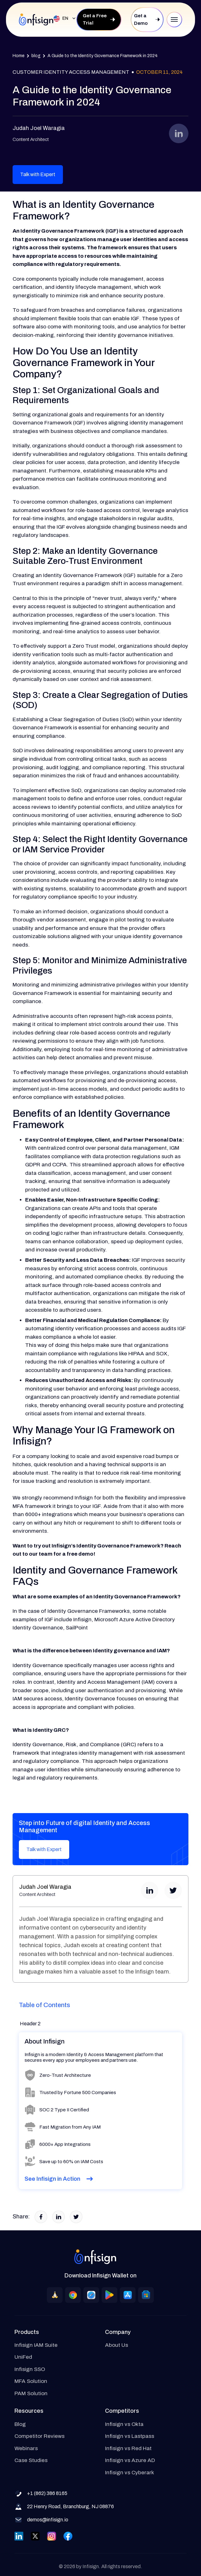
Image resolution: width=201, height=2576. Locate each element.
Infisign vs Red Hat (128, 2448)
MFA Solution (30, 2381)
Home (19, 55)
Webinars (26, 2448)
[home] (36, 19)
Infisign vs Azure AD (130, 2460)
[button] (61, 19)
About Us (116, 2345)
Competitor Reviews (39, 2436)
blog (36, 55)
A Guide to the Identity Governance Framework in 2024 (102, 55)
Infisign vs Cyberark (129, 2473)
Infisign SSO (29, 2369)
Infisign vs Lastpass (129, 2436)
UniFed (23, 2357)
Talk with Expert (37, 174)
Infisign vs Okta (124, 2424)
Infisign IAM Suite (36, 2345)
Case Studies (30, 2460)
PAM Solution (30, 2393)
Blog (20, 2424)
